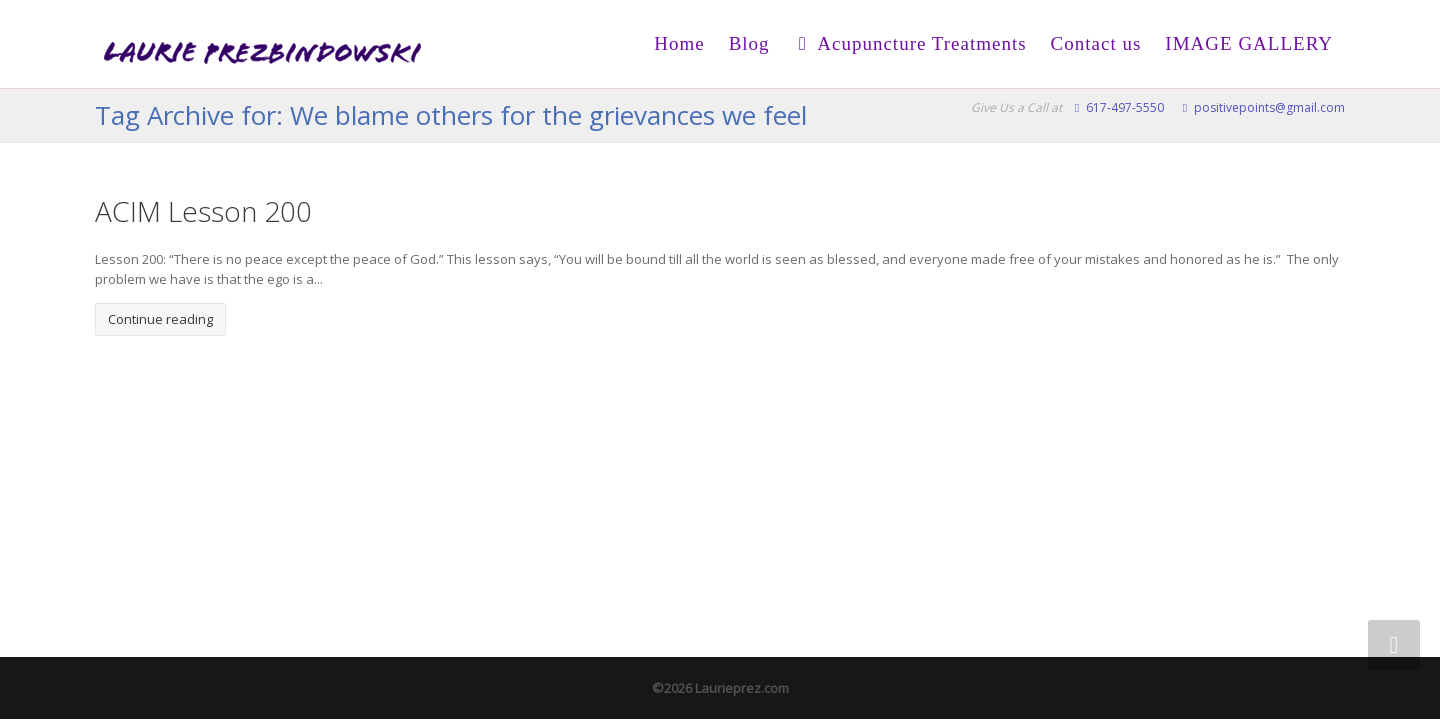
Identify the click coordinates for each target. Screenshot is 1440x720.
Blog (749, 43)
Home (679, 43)
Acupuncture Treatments (910, 43)
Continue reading (160, 319)
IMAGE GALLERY (1249, 43)
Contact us (1096, 43)
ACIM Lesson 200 (203, 211)
